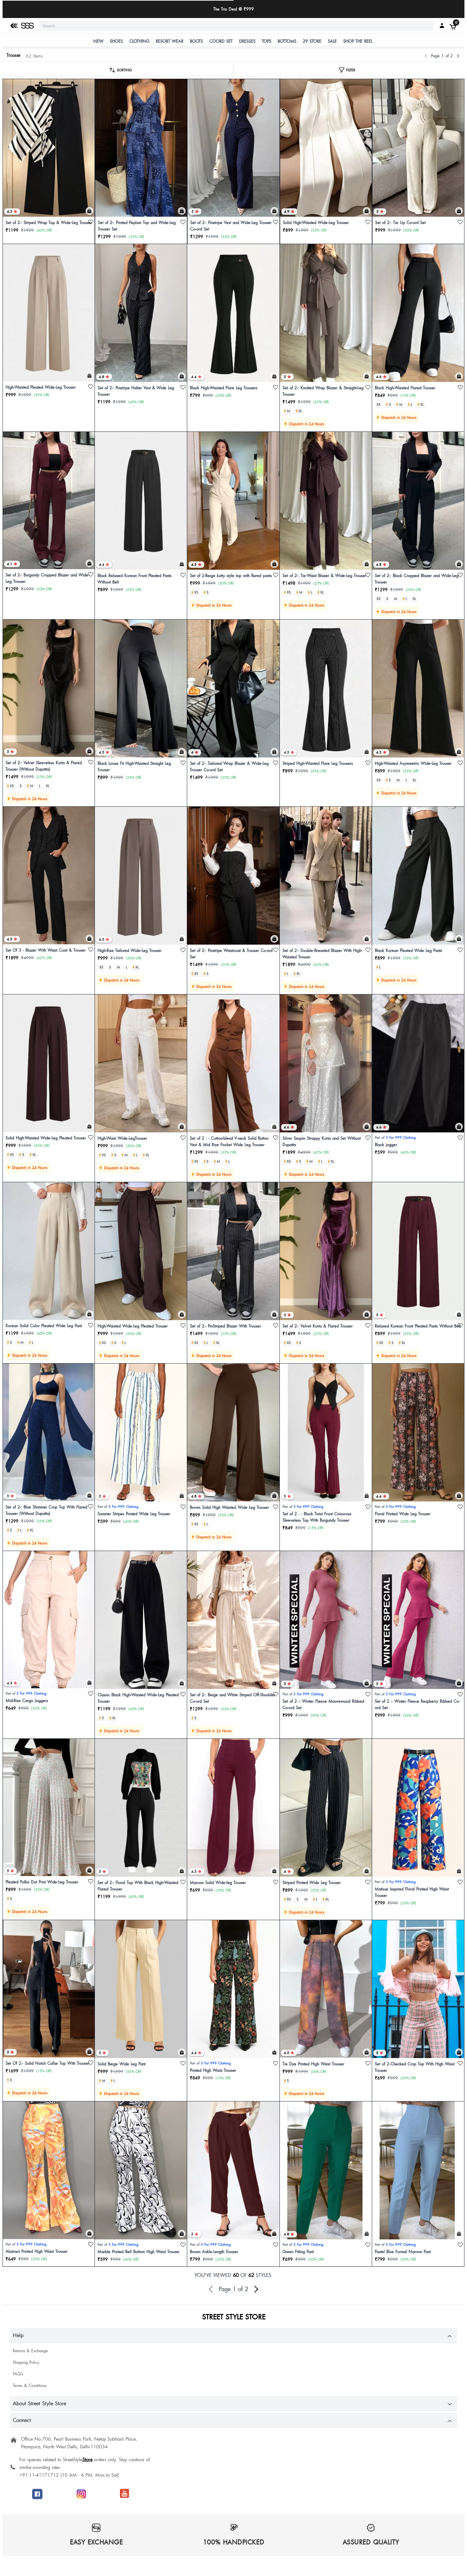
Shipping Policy (26, 2362)
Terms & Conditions (30, 2385)
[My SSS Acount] (442, 25)
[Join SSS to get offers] (125, 2493)
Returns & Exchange (30, 2351)
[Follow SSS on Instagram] (81, 2494)
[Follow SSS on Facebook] (37, 2494)
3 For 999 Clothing (401, 1137)
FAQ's (18, 2374)
